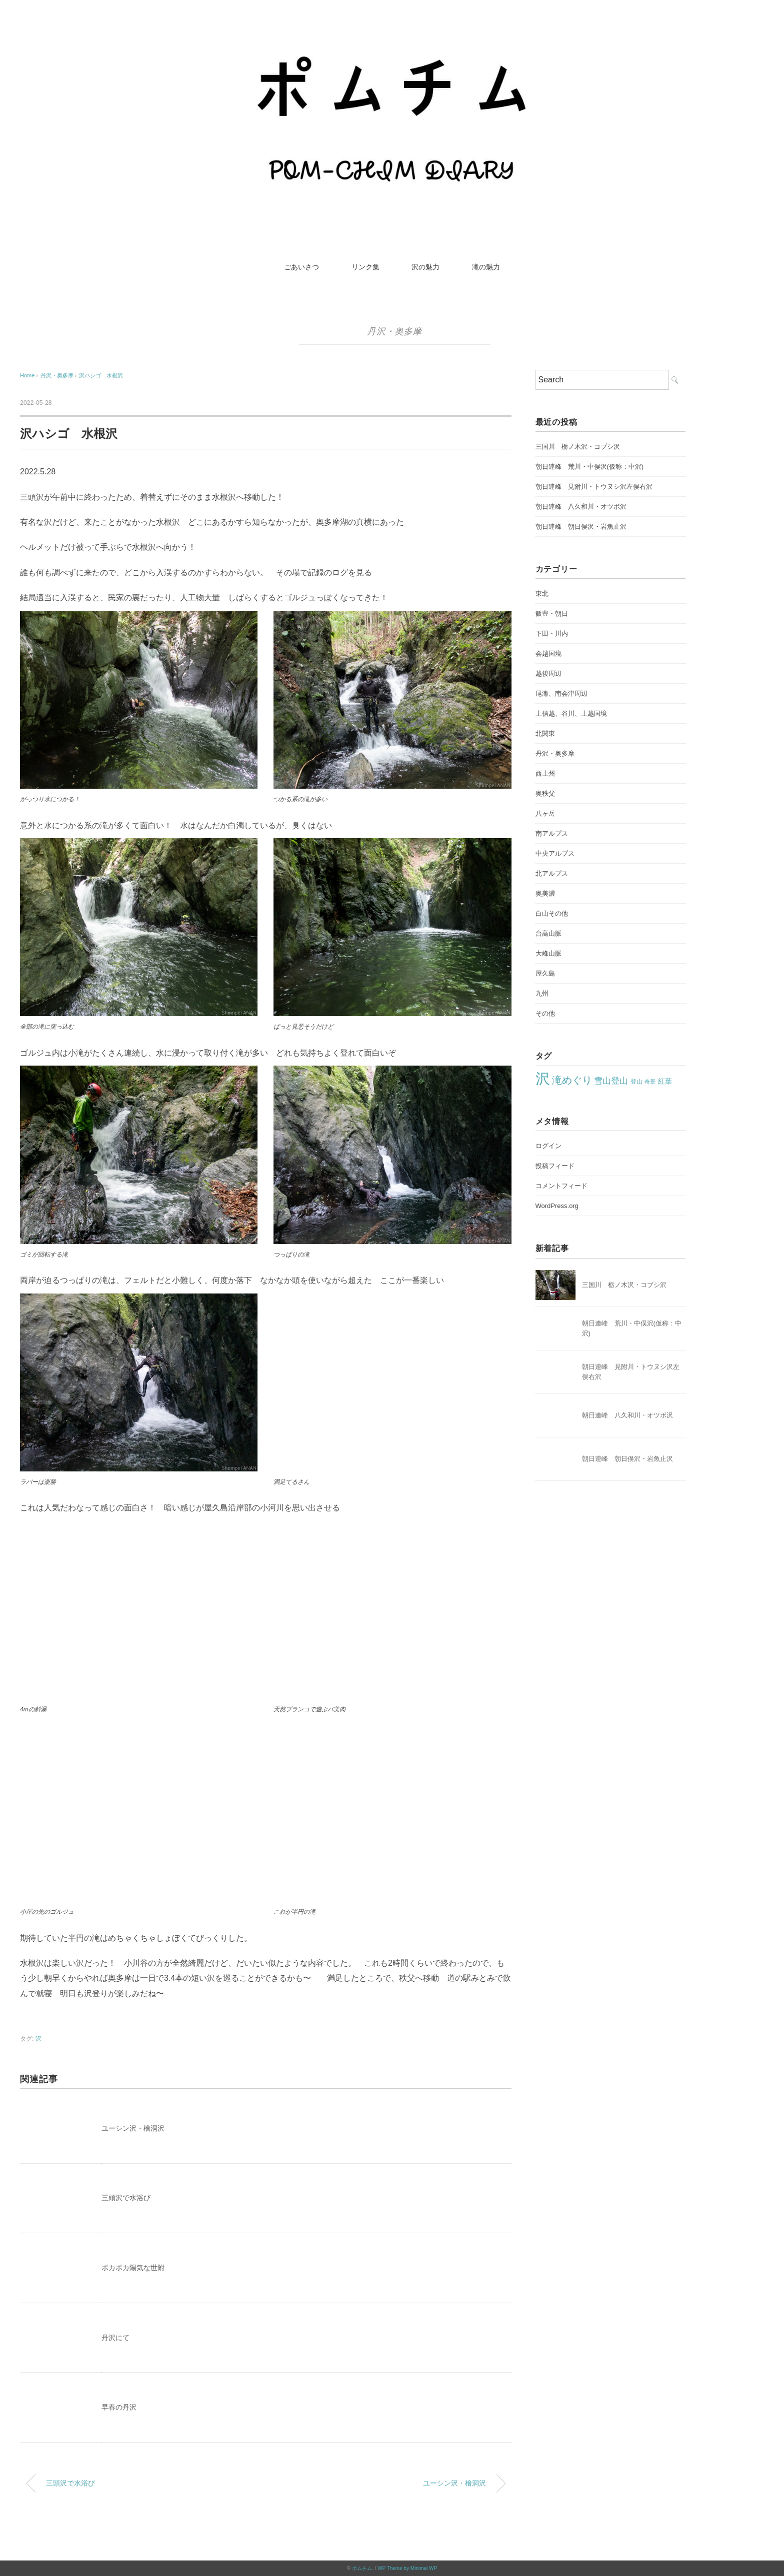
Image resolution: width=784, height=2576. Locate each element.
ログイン (549, 1146)
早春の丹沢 (119, 2407)
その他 (545, 1013)
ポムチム (362, 2568)
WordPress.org (557, 1206)
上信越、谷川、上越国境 (571, 713)
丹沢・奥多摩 (394, 331)
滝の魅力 (486, 267)
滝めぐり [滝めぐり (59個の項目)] (572, 1080)
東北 (542, 593)
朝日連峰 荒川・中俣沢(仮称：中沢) (590, 466)
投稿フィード (555, 1166)
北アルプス (552, 873)
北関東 (545, 733)
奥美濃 (545, 893)
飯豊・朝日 (552, 613)
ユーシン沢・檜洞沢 (133, 2128)
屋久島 (545, 973)
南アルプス (552, 833)
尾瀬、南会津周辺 (562, 693)
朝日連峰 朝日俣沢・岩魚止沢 (581, 526)
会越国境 (549, 653)
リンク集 (366, 267)
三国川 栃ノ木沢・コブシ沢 (578, 446)
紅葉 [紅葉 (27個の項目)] (665, 1081)
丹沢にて (116, 2338)
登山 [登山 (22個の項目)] (636, 1081)
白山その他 (552, 913)
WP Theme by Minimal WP (407, 2568)
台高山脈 (549, 933)
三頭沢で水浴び (126, 2198)
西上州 (545, 773)
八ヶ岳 (545, 813)
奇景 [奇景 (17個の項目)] (650, 1082)
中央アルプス (555, 853)
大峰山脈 (549, 953)
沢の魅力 (426, 267)
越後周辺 (549, 673)
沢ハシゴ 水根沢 (101, 375)
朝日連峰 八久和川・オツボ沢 (581, 506)
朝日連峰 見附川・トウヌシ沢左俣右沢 (594, 486)
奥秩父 (545, 793)
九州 (542, 993)
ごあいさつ (301, 267)
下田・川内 (552, 633)
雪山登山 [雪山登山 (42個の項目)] (611, 1081)
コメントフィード (562, 1186)
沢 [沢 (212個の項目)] (543, 1078)
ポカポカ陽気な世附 (133, 2268)
